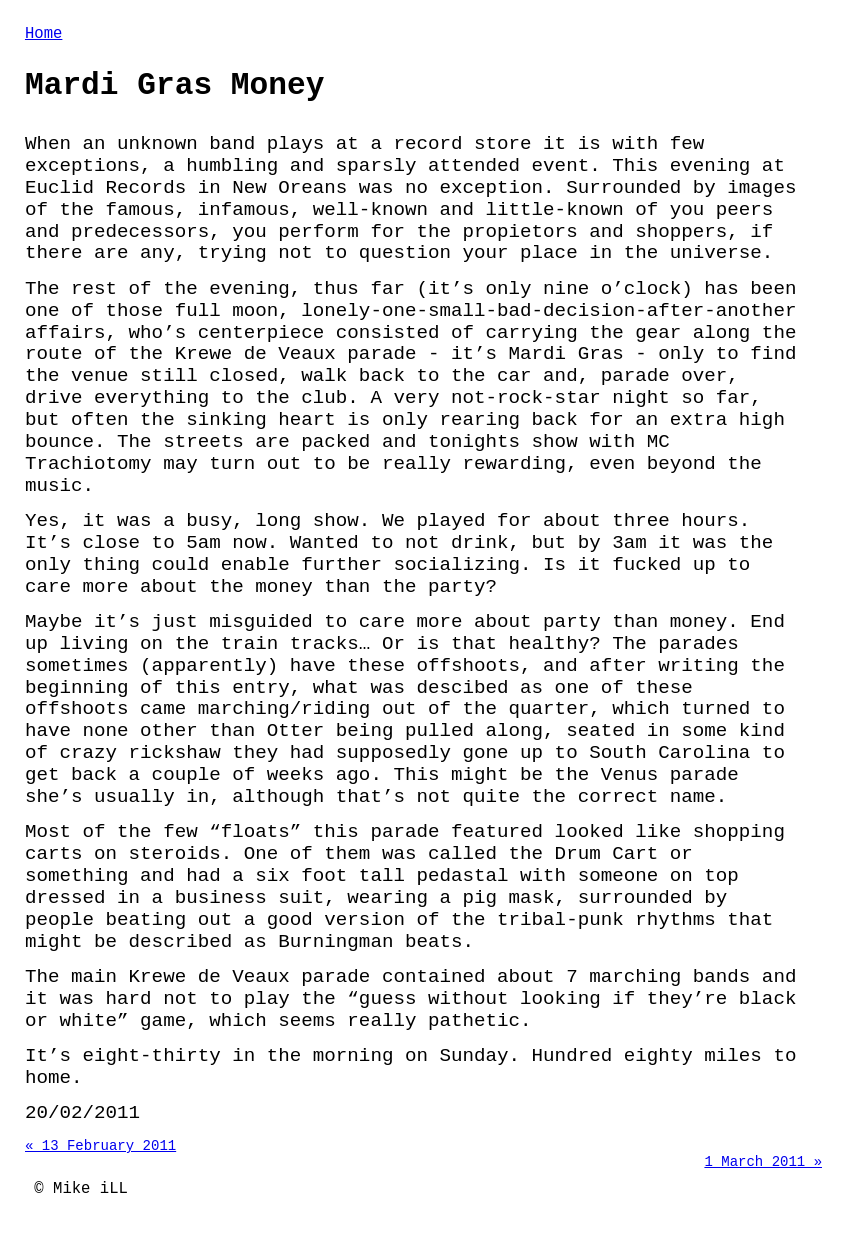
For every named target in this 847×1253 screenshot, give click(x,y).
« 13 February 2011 (100, 1158)
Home (43, 36)
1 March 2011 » (763, 1177)
